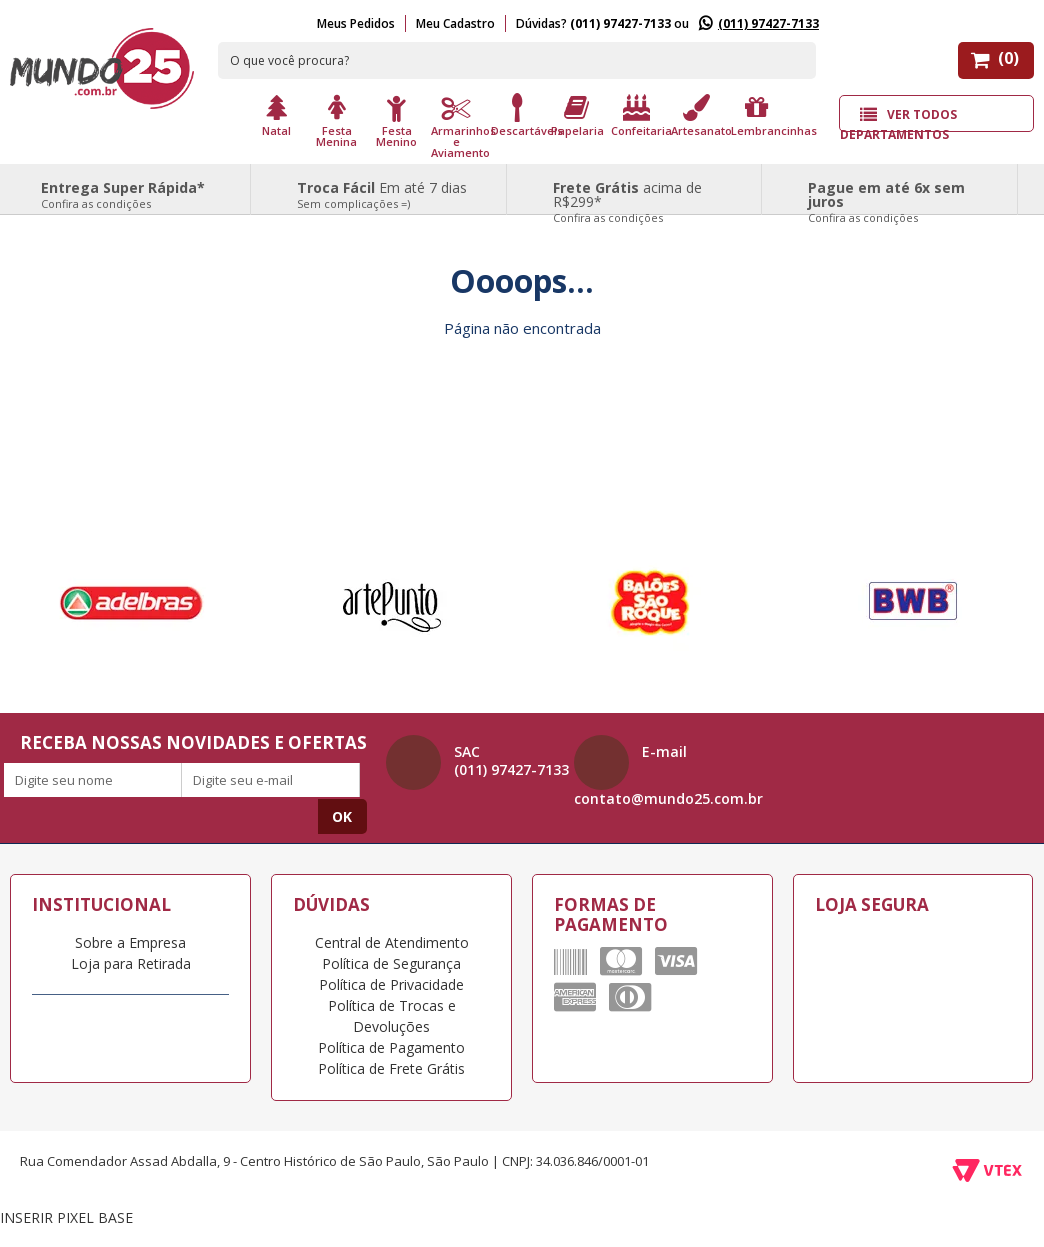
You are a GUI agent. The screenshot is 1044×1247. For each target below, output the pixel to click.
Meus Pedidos (356, 23)
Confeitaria (639, 129)
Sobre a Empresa (130, 942)
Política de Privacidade (391, 984)
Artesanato (699, 129)
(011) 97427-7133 (768, 23)
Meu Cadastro (455, 23)
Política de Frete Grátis (391, 1068)
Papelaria (577, 129)
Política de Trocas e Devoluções (392, 1016)
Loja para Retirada (131, 963)
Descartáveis (519, 129)
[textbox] (517, 60)
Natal (276, 129)
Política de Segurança (391, 963)
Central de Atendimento (392, 942)
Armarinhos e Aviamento (459, 140)
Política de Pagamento (391, 1047)
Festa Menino (396, 135)
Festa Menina (336, 135)
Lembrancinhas (759, 129)
